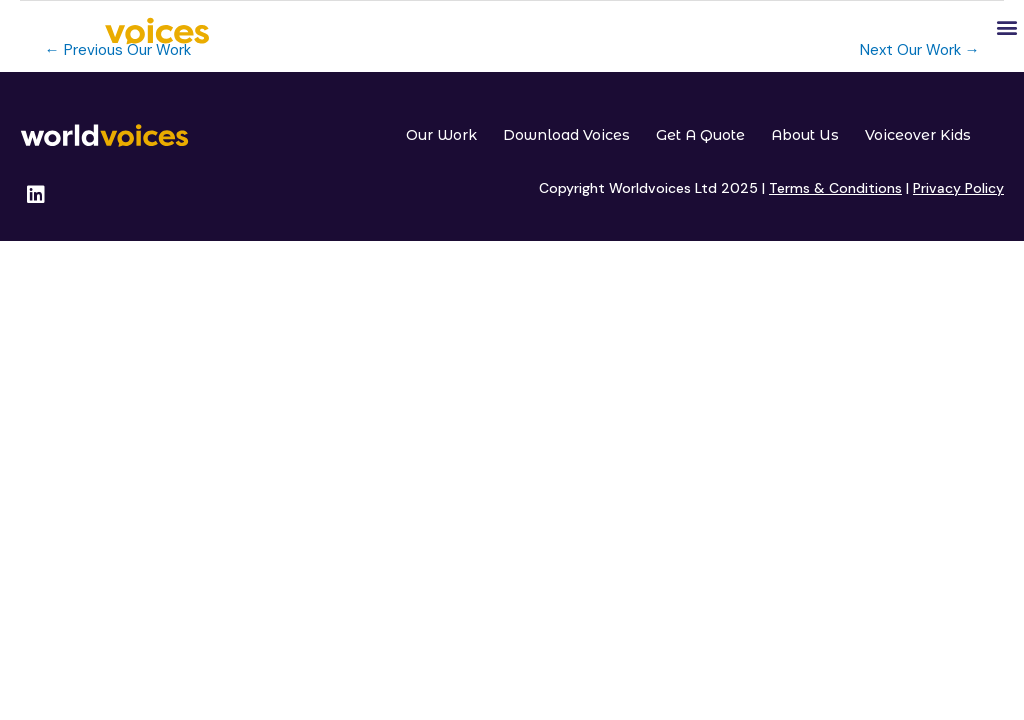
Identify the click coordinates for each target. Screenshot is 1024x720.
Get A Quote (700, 135)
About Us (805, 135)
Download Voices (566, 135)
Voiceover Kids (918, 135)
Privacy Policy (958, 188)
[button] (1007, 26)
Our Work (441, 135)
